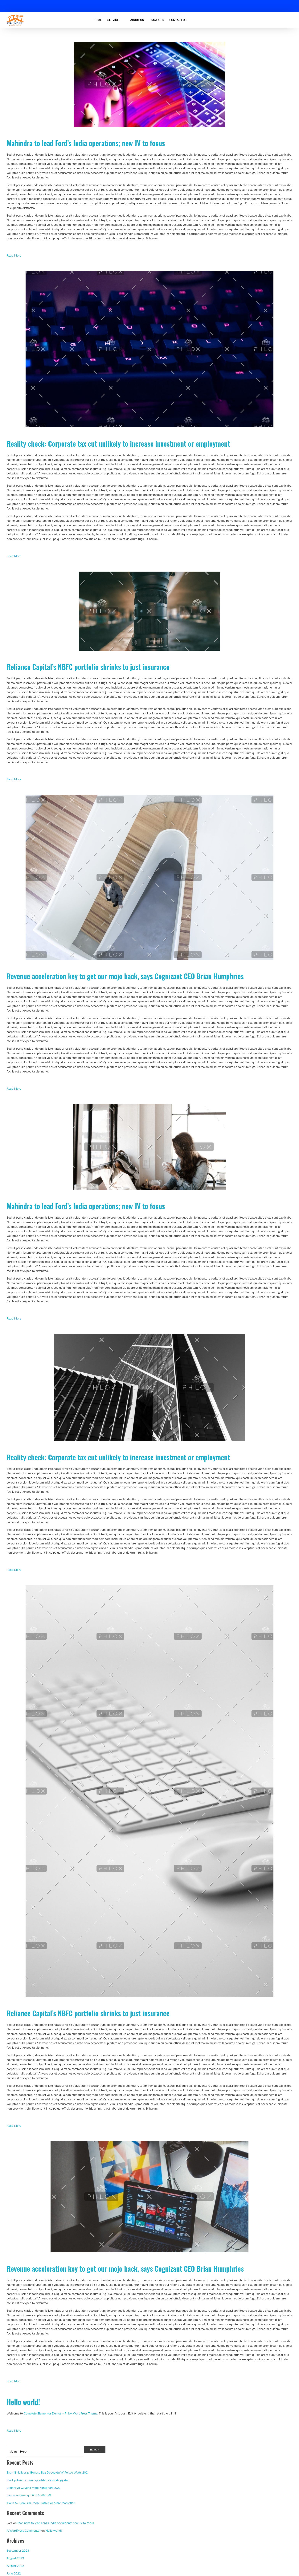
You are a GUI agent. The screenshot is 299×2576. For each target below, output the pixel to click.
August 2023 (15, 2558)
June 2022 (14, 2573)
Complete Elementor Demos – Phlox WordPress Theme (60, 2413)
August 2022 (15, 2565)
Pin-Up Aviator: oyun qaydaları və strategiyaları (38, 2480)
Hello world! (23, 2402)
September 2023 (18, 2550)
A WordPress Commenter (23, 2530)
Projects (157, 20)
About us (137, 20)
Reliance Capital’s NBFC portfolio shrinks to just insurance (88, 666)
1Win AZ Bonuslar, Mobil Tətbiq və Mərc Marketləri (41, 2503)
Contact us (177, 20)
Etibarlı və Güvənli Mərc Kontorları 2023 (34, 2487)
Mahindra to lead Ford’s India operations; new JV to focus (86, 143)
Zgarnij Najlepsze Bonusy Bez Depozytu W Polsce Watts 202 (47, 2472)
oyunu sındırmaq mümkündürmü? (29, 2495)
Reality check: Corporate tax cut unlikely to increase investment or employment (118, 443)
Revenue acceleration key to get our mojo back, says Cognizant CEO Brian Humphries (125, 976)
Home (97, 20)
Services (116, 20)
